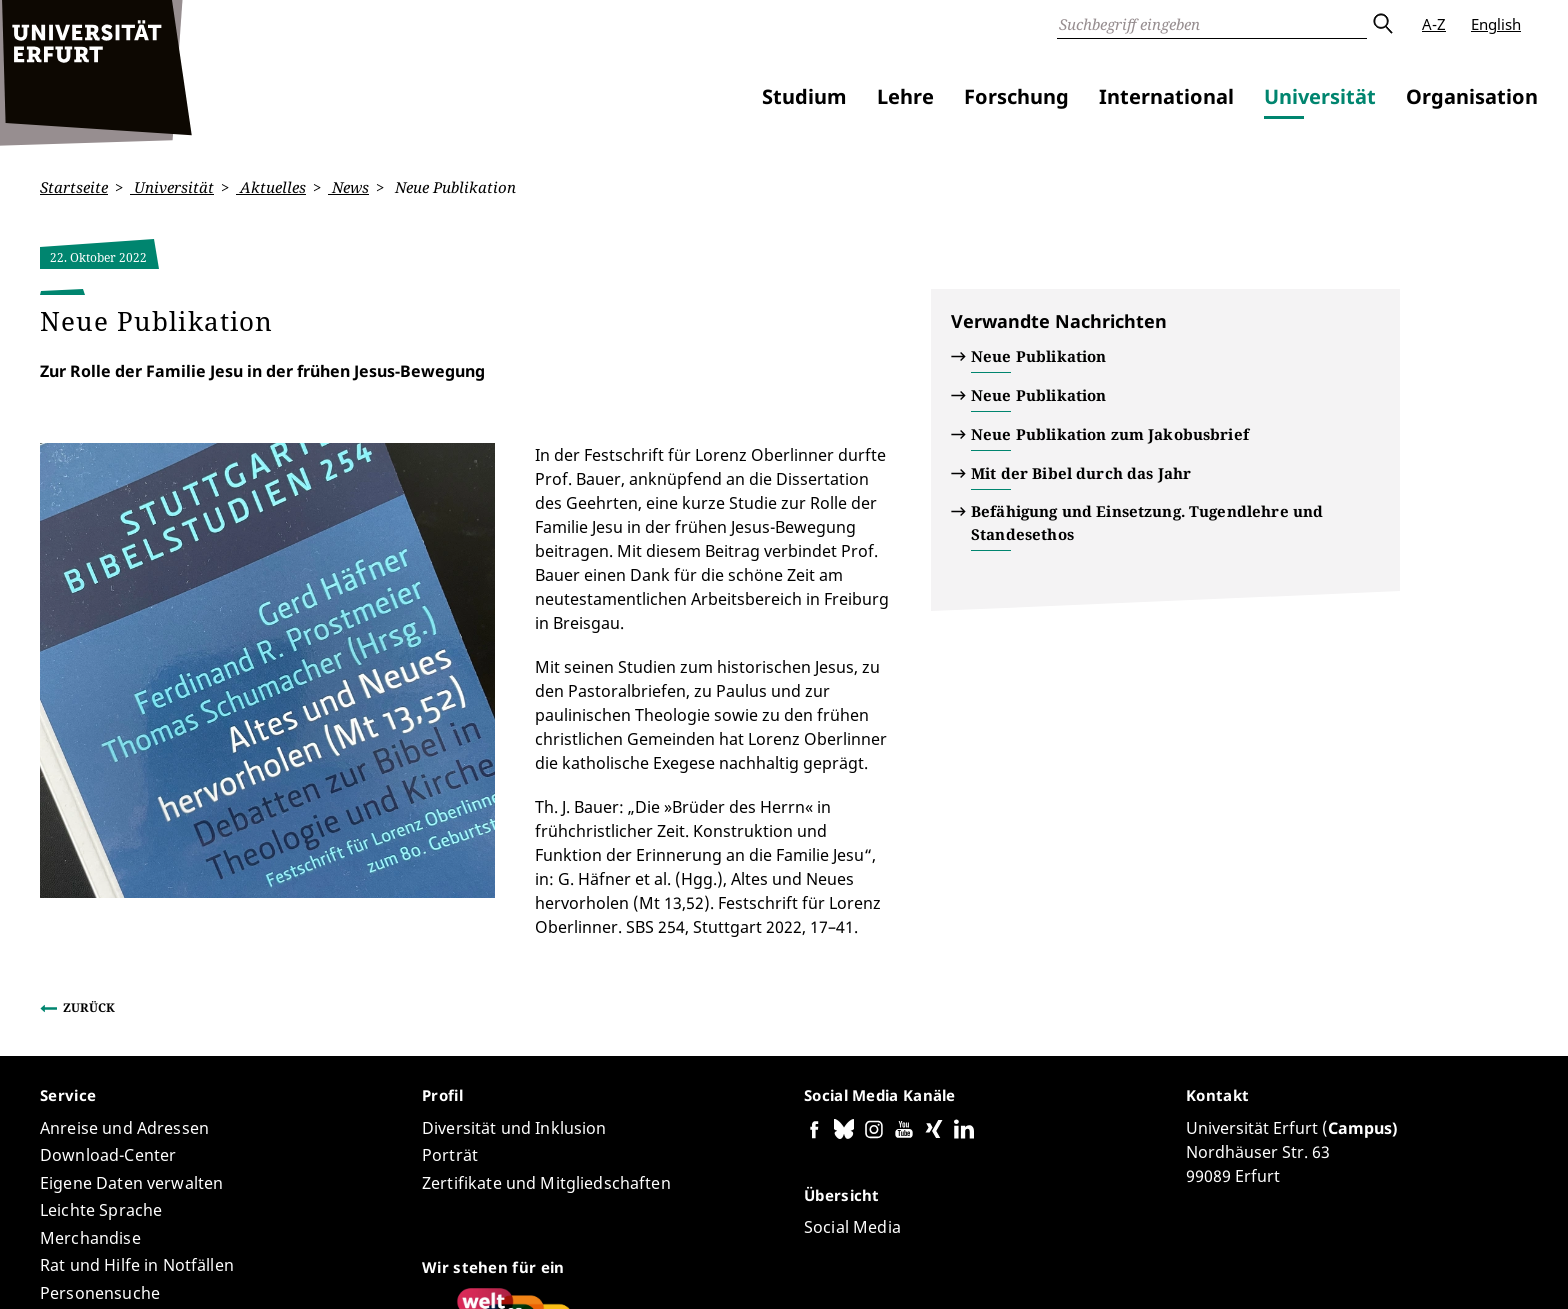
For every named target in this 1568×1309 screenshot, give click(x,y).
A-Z (1434, 24)
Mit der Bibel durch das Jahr (1081, 473)
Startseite (74, 187)
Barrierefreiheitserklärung (1106, 1268)
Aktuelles (271, 187)
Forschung (1016, 96)
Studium (804, 96)
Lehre (905, 96)
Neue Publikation (1038, 356)
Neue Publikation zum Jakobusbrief (1110, 434)
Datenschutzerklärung (1282, 1268)
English (1496, 24)
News (348, 187)
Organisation (1472, 96)
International (1166, 96)
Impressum (1407, 1268)
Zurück (89, 790)
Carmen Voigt (288, 1235)
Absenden (1382, 24)
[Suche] (1212, 24)
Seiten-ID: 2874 (394, 1235)
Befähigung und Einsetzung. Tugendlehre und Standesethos (1147, 522)
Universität (1320, 96)
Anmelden (1492, 1268)
